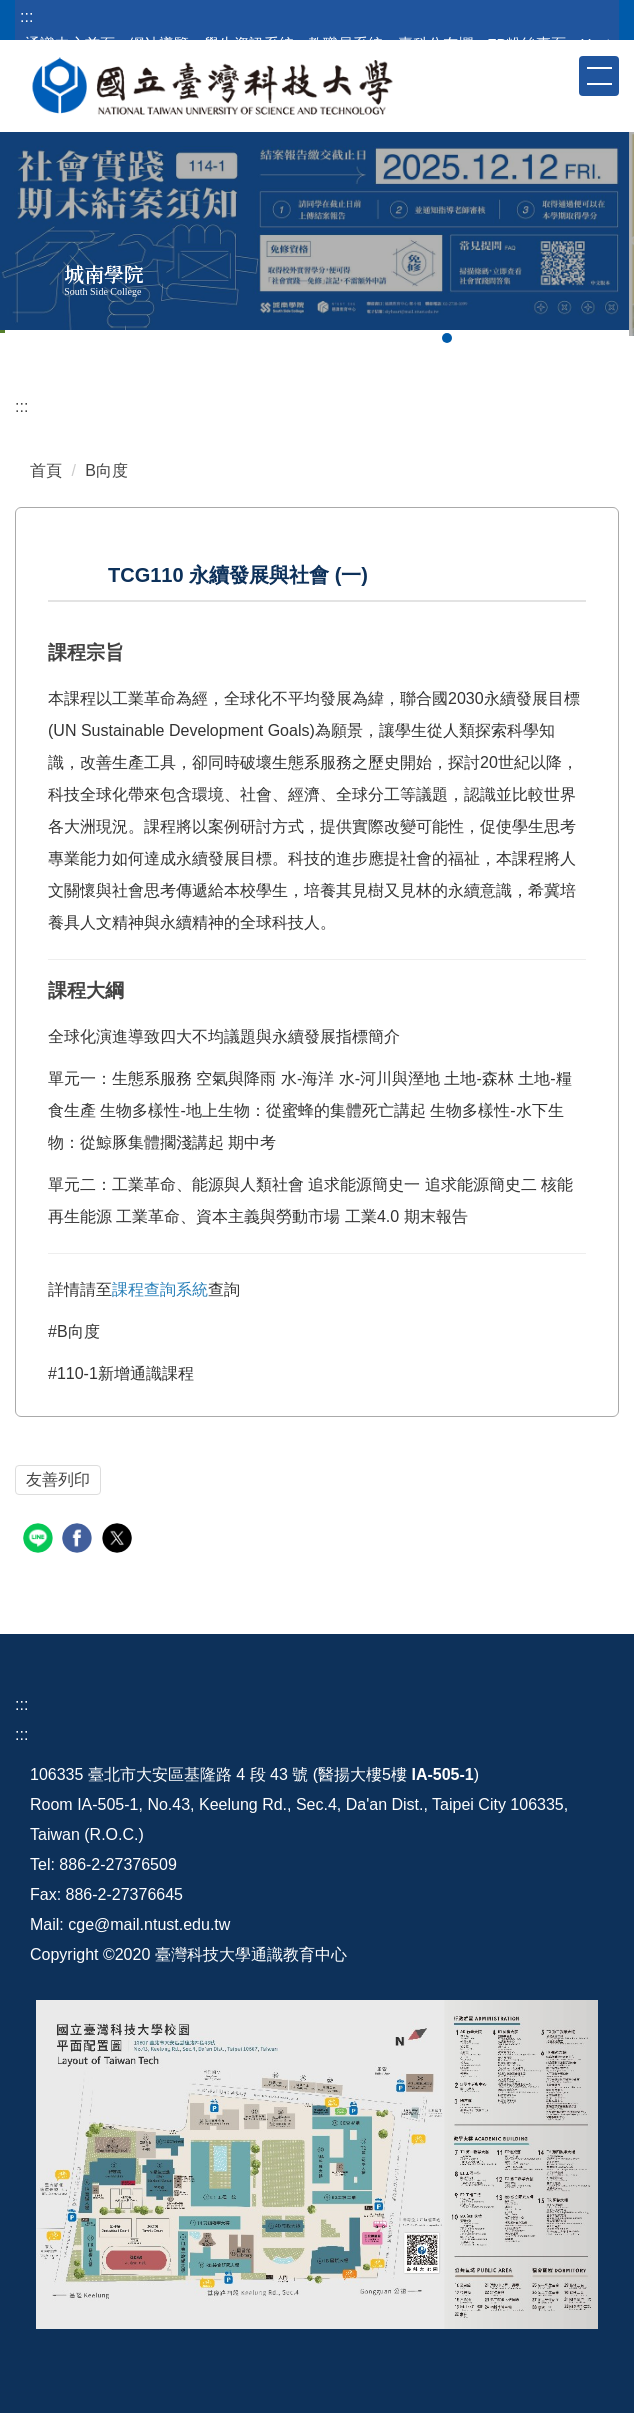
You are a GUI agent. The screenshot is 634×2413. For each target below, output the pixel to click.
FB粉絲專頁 (526, 43)
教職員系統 (345, 43)
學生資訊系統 (249, 43)
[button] (562, 75)
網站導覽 (159, 43)
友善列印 (58, 1479)
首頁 (46, 470)
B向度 (106, 470)
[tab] (447, 338)
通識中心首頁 (70, 43)
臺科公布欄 (435, 43)
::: (26, 16)
